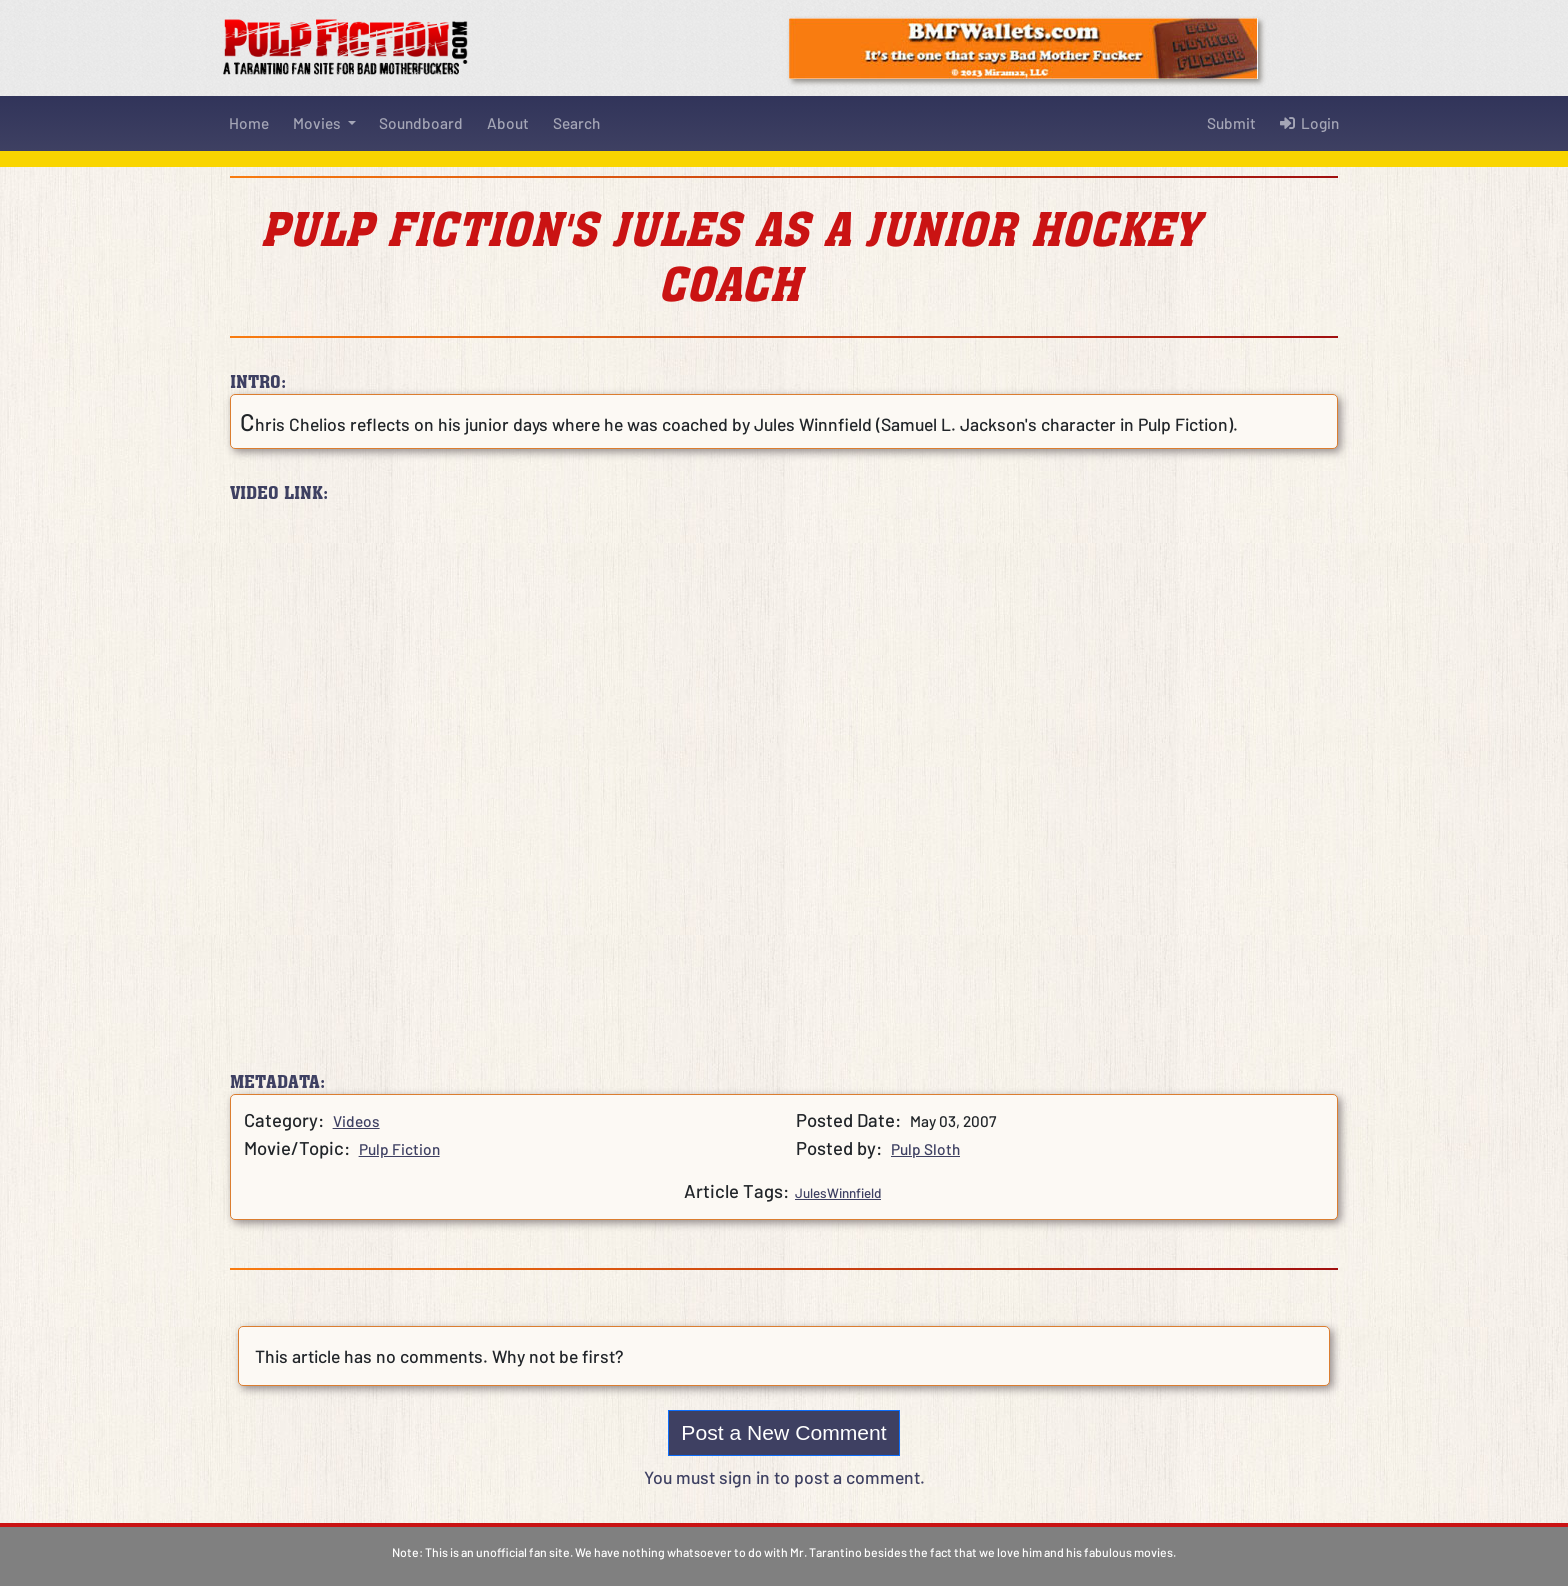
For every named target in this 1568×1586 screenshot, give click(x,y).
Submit (1231, 123)
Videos (356, 1121)
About (508, 123)
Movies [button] (318, 123)
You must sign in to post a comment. (784, 1477)
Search (576, 123)
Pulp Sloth (925, 1149)
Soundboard (421, 123)
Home (249, 123)
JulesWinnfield (838, 1193)
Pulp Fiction (399, 1149)
